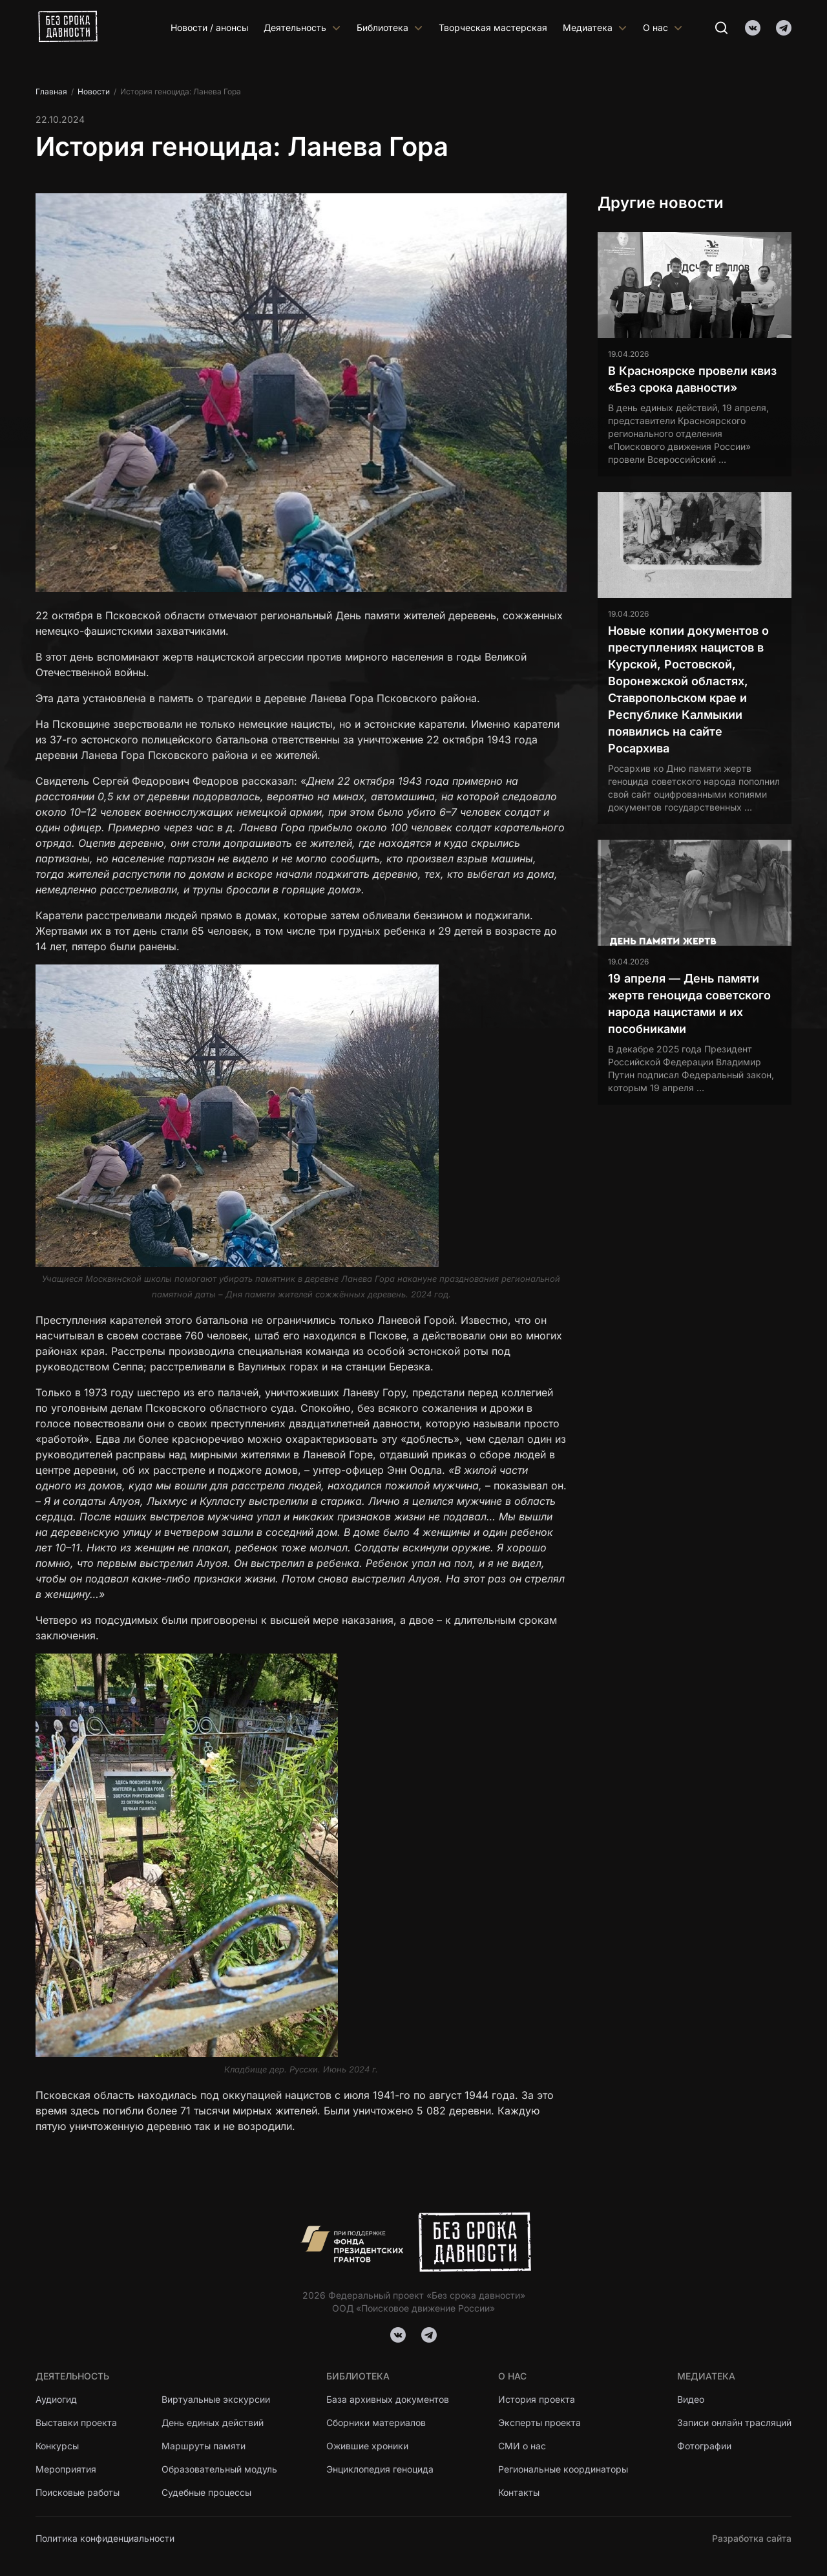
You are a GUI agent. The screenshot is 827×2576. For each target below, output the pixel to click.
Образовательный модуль (219, 2469)
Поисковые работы (78, 2492)
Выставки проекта (76, 2422)
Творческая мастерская (493, 27)
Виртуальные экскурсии (216, 2399)
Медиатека (595, 27)
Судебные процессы (206, 2492)
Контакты (518, 2492)
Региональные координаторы (563, 2469)
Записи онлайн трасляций (734, 2422)
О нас (663, 27)
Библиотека (390, 27)
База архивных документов (387, 2399)
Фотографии (704, 2445)
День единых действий (213, 2422)
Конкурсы (57, 2445)
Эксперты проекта (539, 2422)
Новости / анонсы (209, 27)
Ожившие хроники (367, 2445)
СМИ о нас (522, 2445)
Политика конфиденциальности (105, 2538)
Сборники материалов (376, 2422)
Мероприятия (66, 2469)
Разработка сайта (751, 2538)
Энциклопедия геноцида (380, 2469)
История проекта (536, 2399)
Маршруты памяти (204, 2445)
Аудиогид (56, 2399)
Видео (690, 2399)
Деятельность (302, 27)
